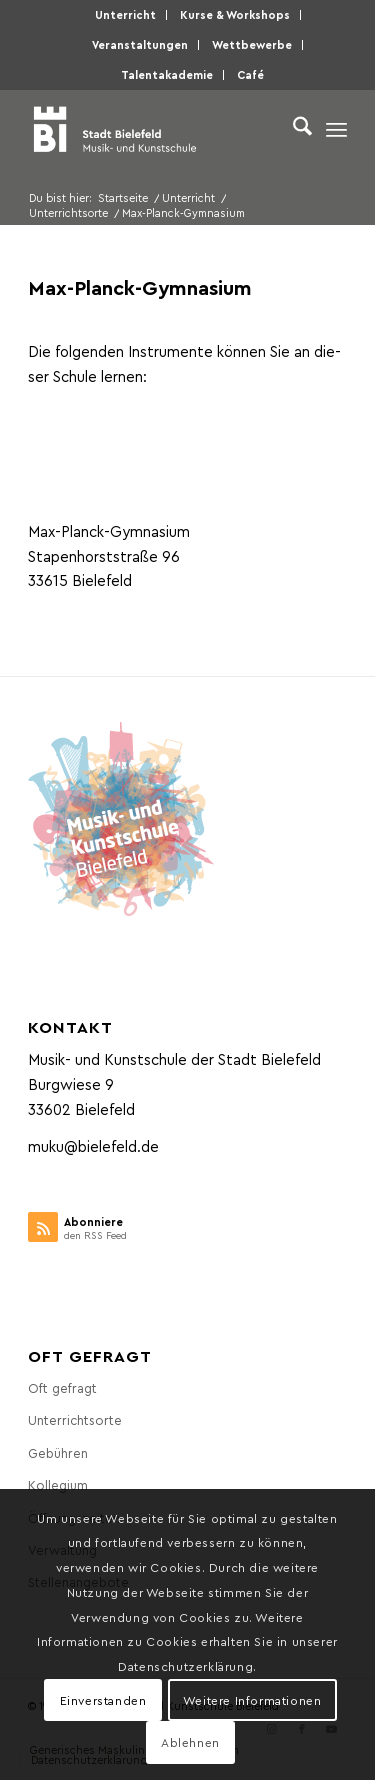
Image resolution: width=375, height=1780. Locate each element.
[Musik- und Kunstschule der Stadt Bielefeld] (155, 129)
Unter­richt (125, 14)
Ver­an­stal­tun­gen (140, 44)
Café (250, 74)
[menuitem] (126, 15)
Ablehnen (190, 1742)
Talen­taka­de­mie (167, 74)
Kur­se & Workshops (235, 14)
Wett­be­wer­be (252, 44)
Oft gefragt (62, 1387)
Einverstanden (103, 1700)
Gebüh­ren (58, 1452)
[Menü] (336, 129)
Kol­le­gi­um (58, 1484)
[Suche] (292, 129)
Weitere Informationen (252, 1700)
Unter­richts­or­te (75, 1419)
